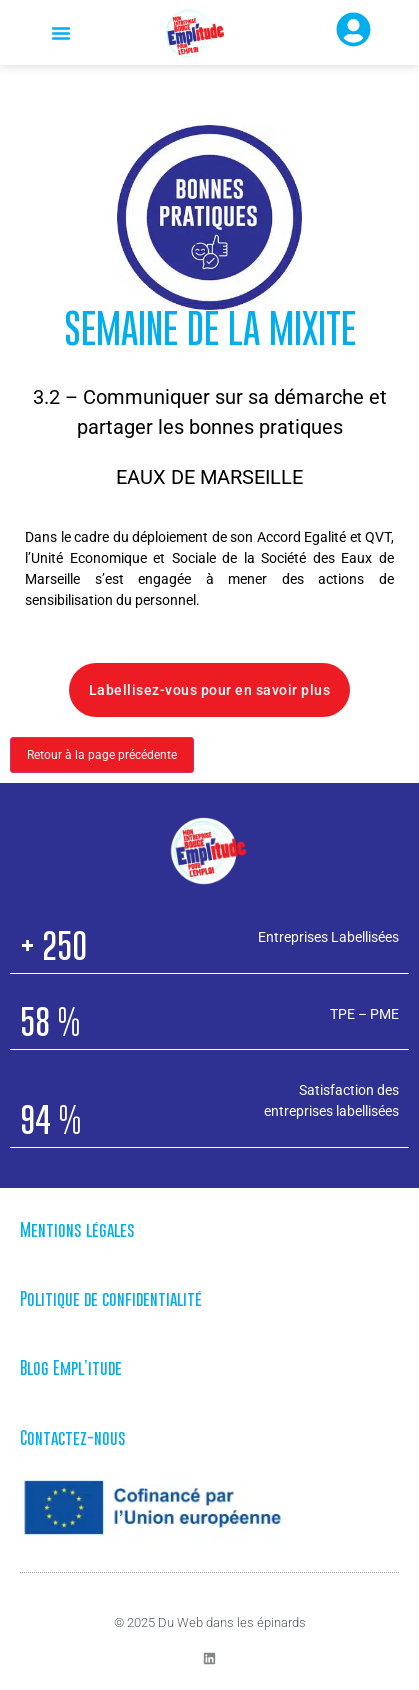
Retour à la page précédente (102, 755)
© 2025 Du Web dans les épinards (210, 1622)
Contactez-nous (73, 1438)
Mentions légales (77, 1230)
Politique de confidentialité (111, 1299)
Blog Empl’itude (71, 1368)
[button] (61, 33)
